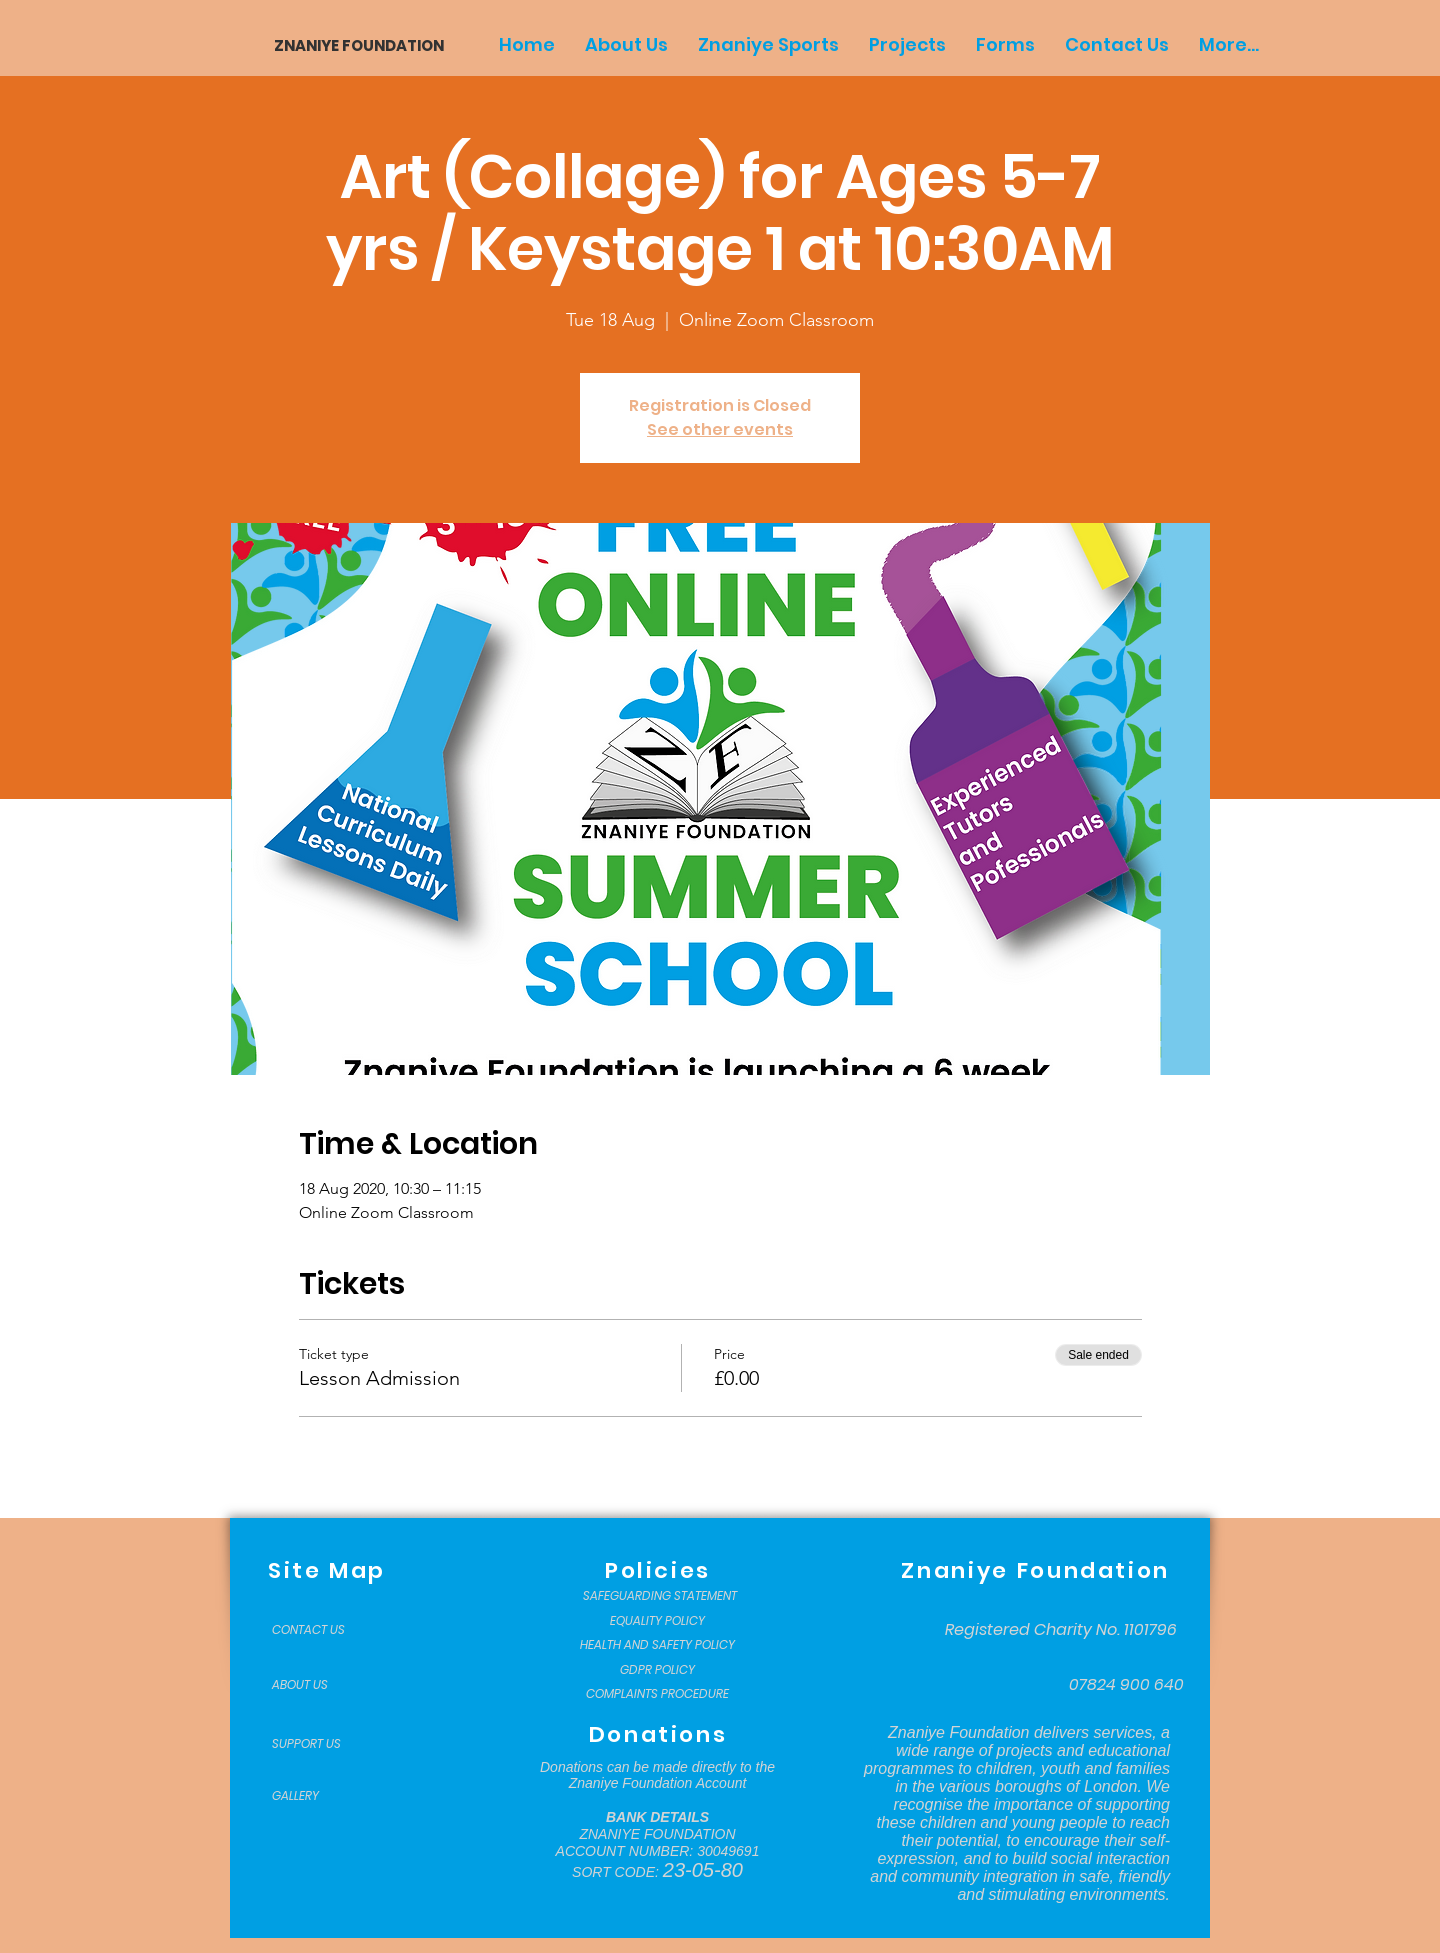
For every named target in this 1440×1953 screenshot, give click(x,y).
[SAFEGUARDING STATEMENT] (659, 1596)
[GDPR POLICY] (657, 1670)
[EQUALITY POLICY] (657, 1621)
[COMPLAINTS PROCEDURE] (657, 1694)
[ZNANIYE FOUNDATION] (351, 45)
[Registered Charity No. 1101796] (1061, 1630)
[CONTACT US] (322, 1630)
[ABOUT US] (322, 1685)
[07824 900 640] (1126, 1685)
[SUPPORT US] (322, 1744)
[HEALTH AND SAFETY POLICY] (657, 1645)
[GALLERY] (322, 1796)
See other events (720, 429)
